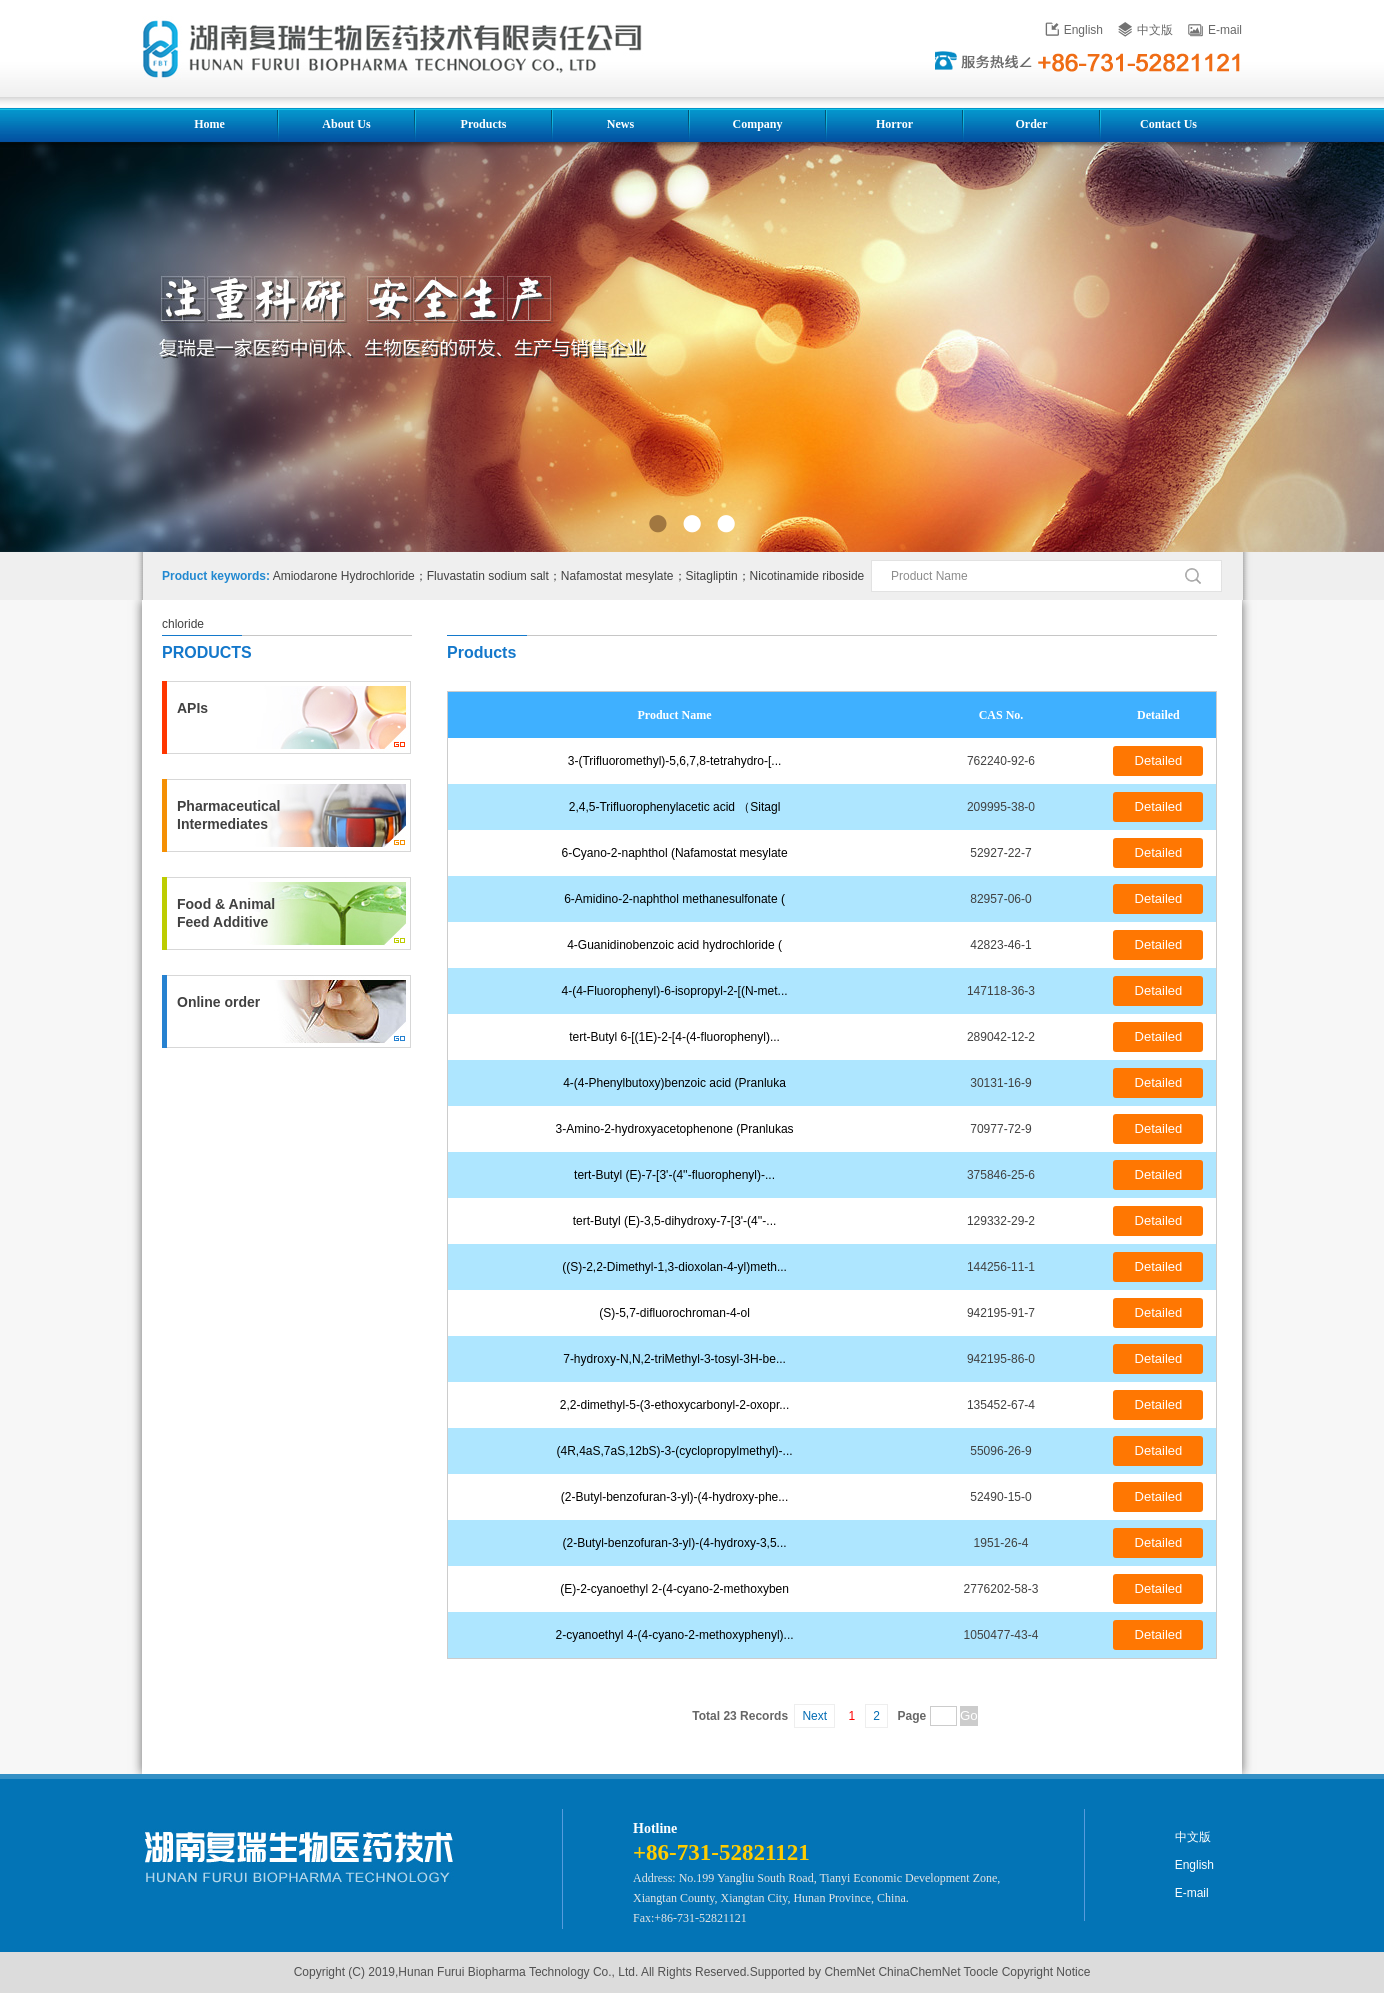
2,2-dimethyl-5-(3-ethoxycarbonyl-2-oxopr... (674, 1405)
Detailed (1159, 760)
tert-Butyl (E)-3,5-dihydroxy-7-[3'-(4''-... (675, 1221)
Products (484, 124)
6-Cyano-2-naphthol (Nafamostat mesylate (675, 853)
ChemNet (849, 1972)
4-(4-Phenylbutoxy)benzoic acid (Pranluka (674, 1083)
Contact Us (1168, 124)
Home (209, 124)
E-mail (1215, 30)
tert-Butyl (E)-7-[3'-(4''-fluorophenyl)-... (674, 1175)
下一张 (1335, 351)
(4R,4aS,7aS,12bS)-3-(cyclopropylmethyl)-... (675, 1451)
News (620, 124)
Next (814, 1716)
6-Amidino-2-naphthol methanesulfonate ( (674, 899)
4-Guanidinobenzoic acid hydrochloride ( (674, 945)
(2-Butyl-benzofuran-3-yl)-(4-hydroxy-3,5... (675, 1543)
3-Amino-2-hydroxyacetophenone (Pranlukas (674, 1129)
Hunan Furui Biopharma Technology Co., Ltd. (518, 1972)
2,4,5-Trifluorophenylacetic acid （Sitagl (675, 807)
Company (757, 124)
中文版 (1145, 29)
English (1074, 29)
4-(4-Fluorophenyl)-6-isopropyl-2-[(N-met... (675, 991)
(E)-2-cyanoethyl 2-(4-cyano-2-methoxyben (674, 1589)
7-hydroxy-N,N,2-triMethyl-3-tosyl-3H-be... (674, 1359)
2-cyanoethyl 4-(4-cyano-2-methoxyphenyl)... (675, 1635)
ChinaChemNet (919, 1972)
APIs (192, 708)
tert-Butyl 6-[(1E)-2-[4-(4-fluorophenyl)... (674, 1037)
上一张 (49, 351)
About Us (346, 124)
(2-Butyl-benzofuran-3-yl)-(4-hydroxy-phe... (674, 1497)
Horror (894, 124)
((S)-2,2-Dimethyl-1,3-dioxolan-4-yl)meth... (674, 1267)
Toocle (981, 1972)
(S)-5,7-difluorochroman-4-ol (674, 1313)
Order (1032, 124)
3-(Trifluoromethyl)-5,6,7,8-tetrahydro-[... (675, 761)
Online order (218, 1002)
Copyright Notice (1046, 1972)
